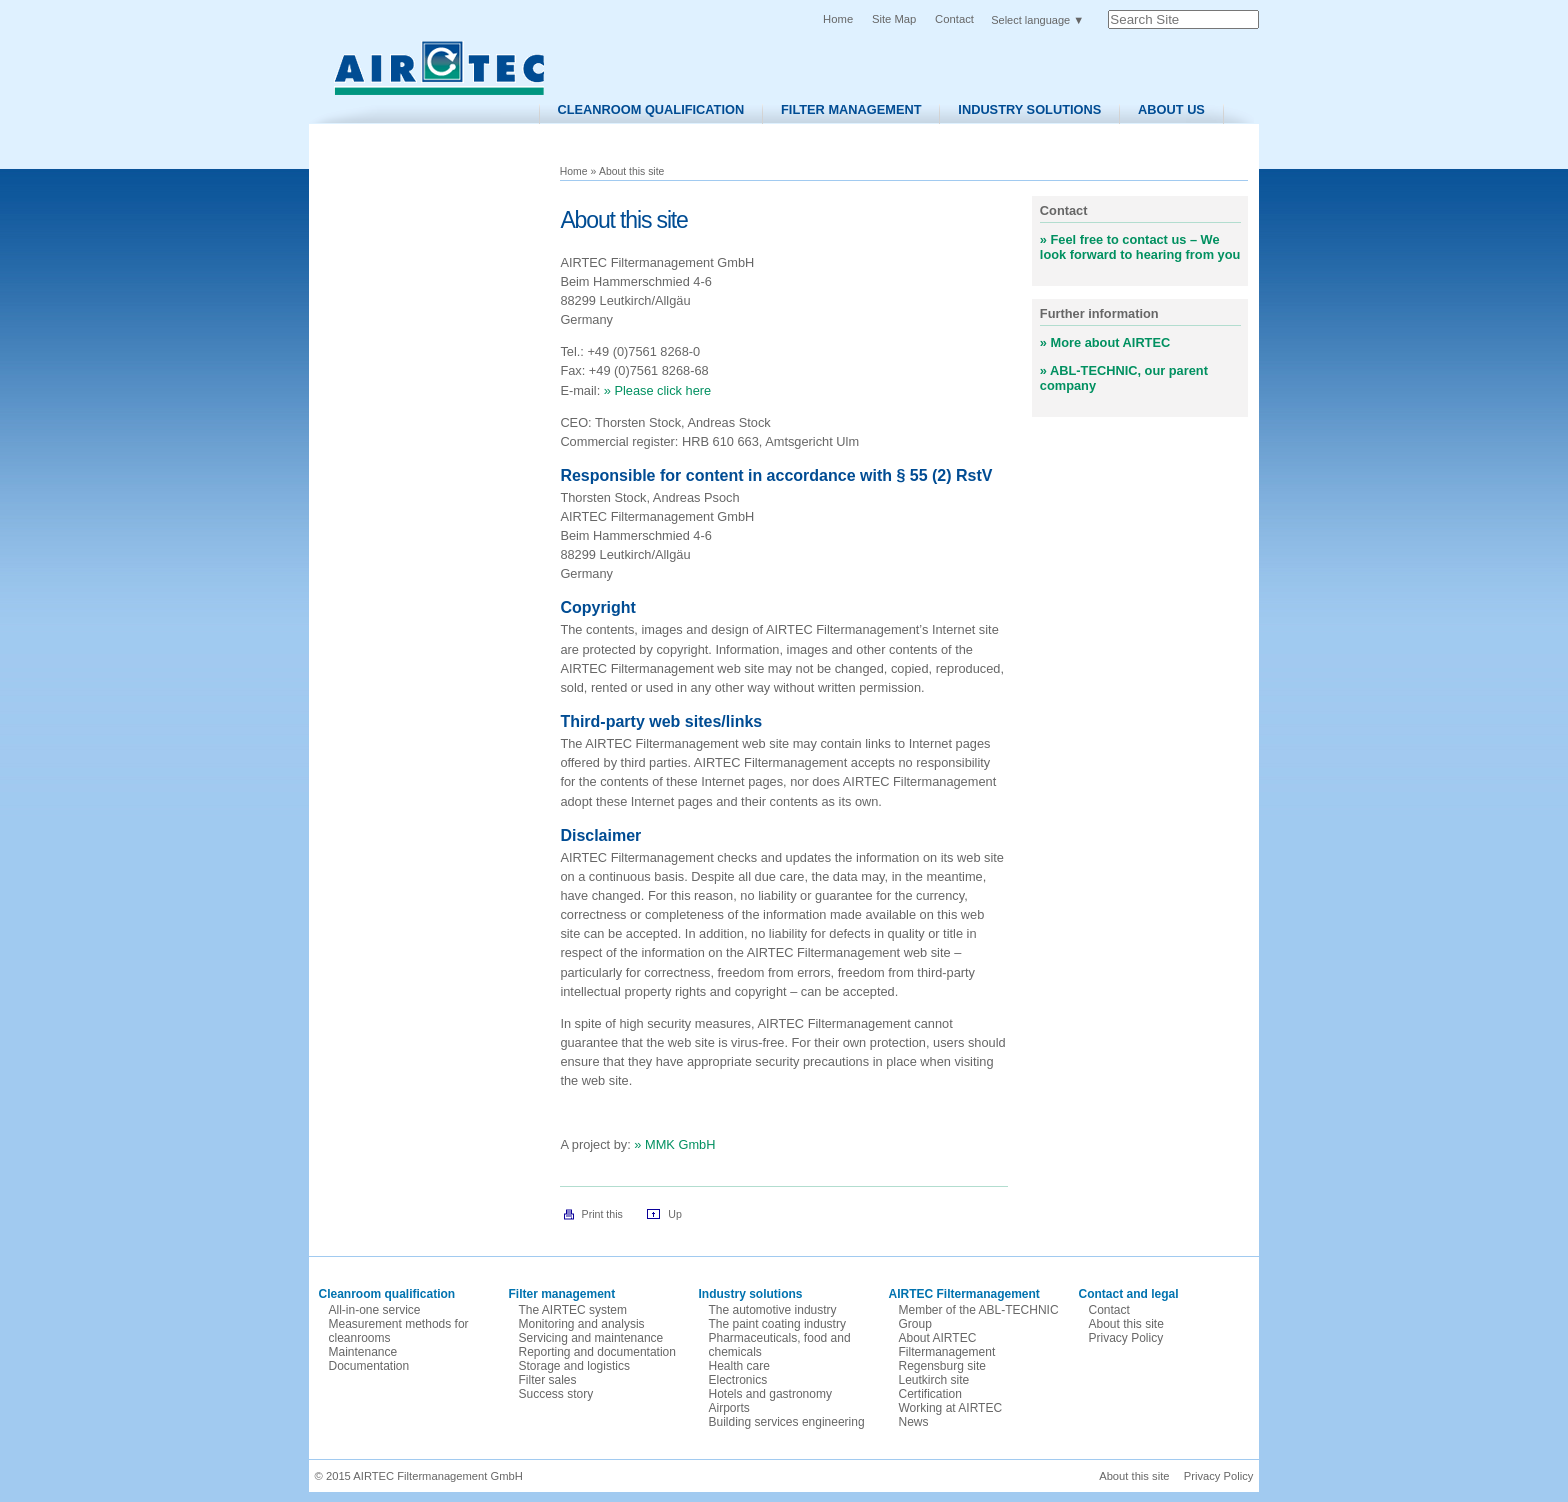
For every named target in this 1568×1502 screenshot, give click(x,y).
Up (675, 1214)
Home (838, 19)
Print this (602, 1214)
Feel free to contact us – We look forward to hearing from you (1140, 247)
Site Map (894, 19)
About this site (1126, 1324)
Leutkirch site (934, 1380)
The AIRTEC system (573, 1310)
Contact (954, 19)
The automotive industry (773, 1310)
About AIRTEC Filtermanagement (947, 1345)
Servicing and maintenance (591, 1338)
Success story (556, 1394)
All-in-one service (375, 1310)
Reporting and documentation (597, 1352)
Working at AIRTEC (951, 1408)
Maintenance (363, 1352)
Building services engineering (787, 1422)
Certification (930, 1394)
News (914, 1422)
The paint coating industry (777, 1324)
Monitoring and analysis (582, 1324)
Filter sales (548, 1380)
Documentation (369, 1366)
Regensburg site (942, 1366)
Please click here (662, 390)
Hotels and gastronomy (770, 1394)
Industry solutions (1029, 109)
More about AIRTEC (1111, 342)
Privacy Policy (1126, 1338)
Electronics (738, 1380)
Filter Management (851, 109)
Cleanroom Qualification (650, 109)
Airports (729, 1408)
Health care (739, 1366)
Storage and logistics (574, 1366)
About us (1171, 109)
